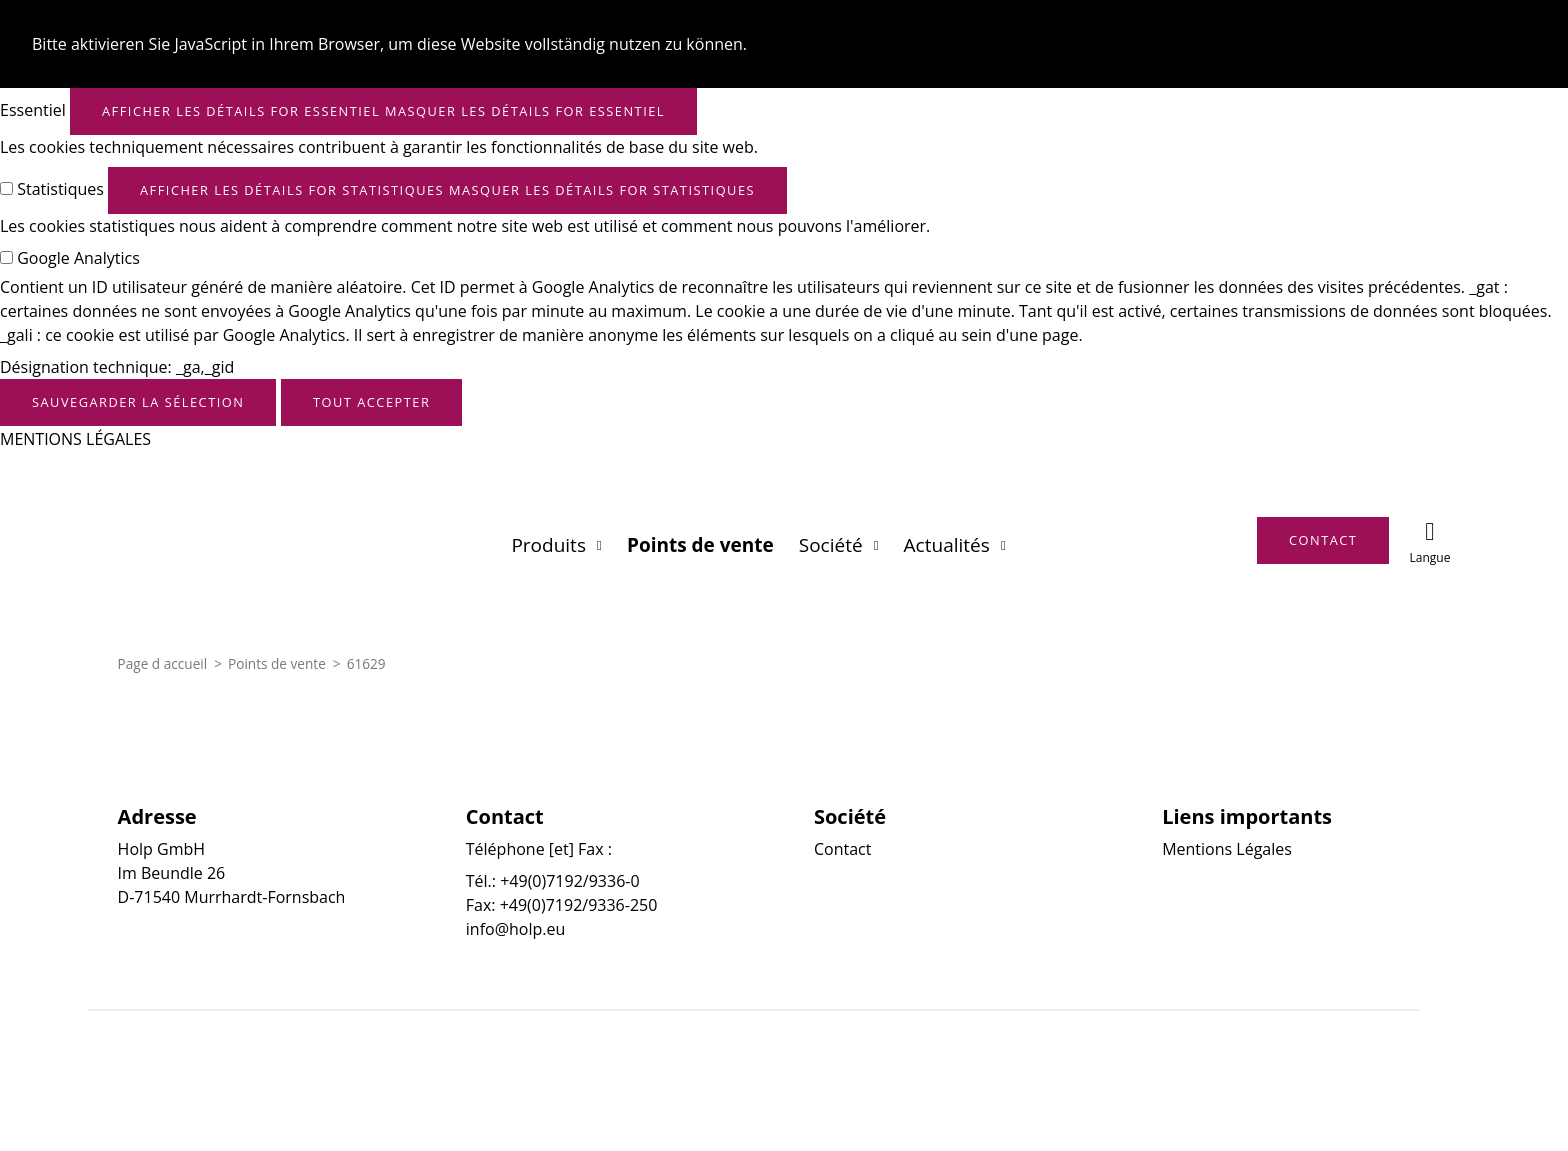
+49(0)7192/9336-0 (569, 881)
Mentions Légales (1227, 849)
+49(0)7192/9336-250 (579, 905)
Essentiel (33, 110)
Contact (842, 849)
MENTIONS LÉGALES (75, 439)
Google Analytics (78, 258)
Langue (1429, 557)
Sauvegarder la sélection (138, 402)
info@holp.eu (515, 929)
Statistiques (60, 189)
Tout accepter (371, 402)
